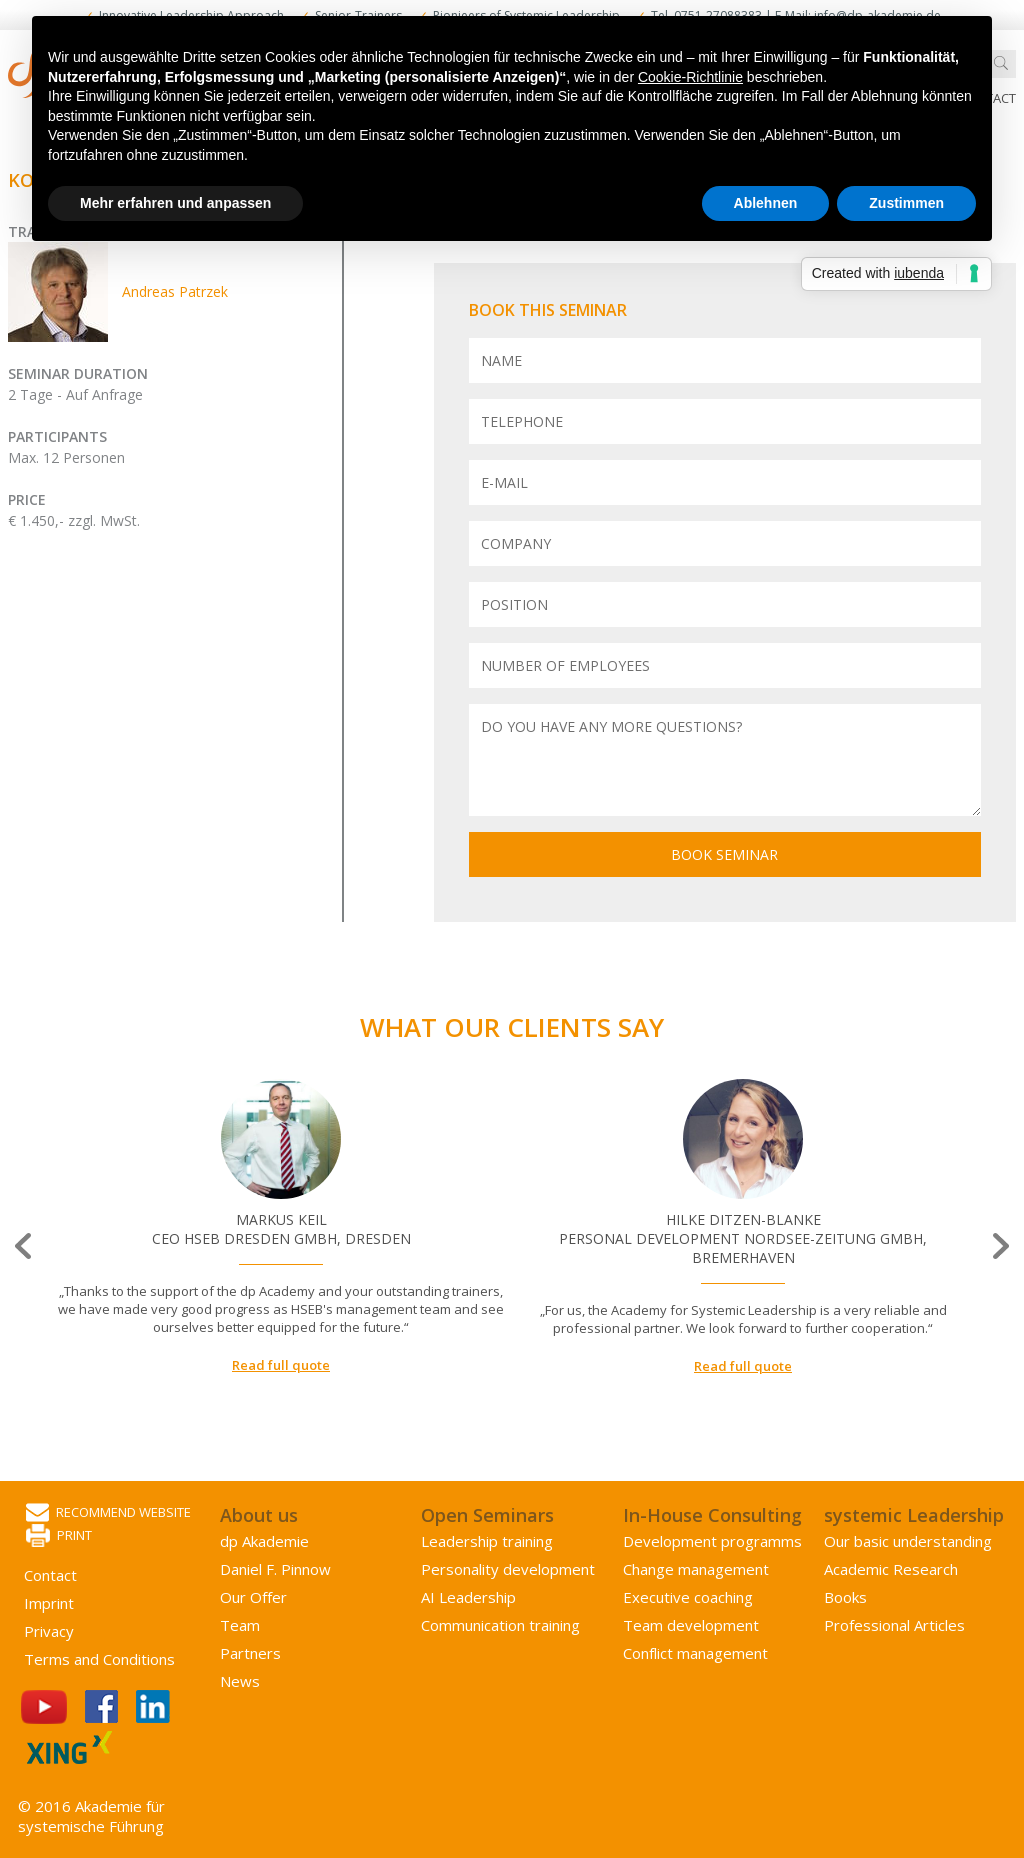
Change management (696, 1569)
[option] (281, 1227)
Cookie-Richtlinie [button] (690, 77)
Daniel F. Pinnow (275, 1569)
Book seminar (724, 854)
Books (845, 1597)
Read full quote (281, 1365)
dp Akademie (264, 1541)
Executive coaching (688, 1597)
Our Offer (253, 1597)
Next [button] (999, 1246)
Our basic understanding (908, 1541)
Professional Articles (894, 1625)
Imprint (49, 1603)
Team (240, 1625)
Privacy (49, 1631)
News (240, 1681)
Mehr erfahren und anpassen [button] (175, 203)
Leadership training (487, 1541)
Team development (691, 1625)
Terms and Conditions (99, 1659)
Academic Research (891, 1569)
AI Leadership (468, 1597)
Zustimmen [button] (906, 203)
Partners (250, 1653)
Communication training (500, 1625)
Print (59, 1536)
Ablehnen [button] (766, 203)
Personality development (508, 1569)
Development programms (712, 1541)
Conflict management (695, 1653)
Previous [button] (24, 1246)
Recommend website (108, 1513)
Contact (50, 1575)
